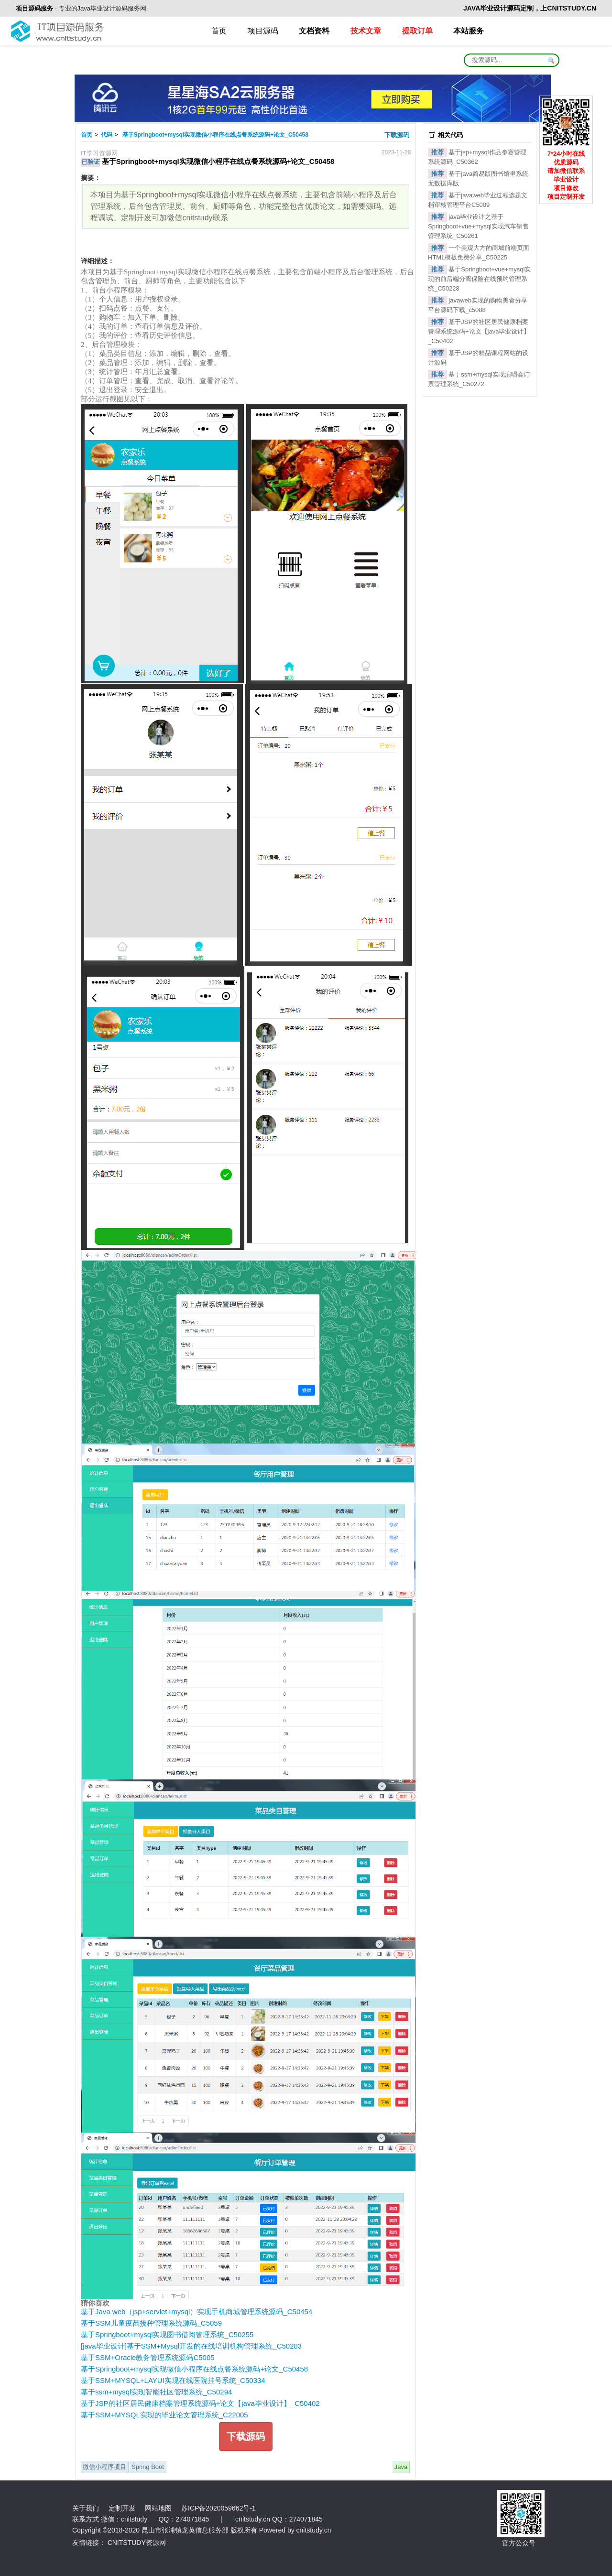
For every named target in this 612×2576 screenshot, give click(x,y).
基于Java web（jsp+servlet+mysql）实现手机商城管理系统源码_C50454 (196, 2311)
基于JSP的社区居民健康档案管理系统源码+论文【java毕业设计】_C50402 (200, 2403)
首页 (219, 31)
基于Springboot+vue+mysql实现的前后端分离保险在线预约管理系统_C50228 (479, 279)
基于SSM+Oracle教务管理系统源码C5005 (148, 2357)
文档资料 (314, 31)
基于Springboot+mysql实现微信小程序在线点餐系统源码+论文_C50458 (215, 134)
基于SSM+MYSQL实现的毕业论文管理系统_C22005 (164, 2415)
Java (400, 2466)
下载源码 (397, 135)
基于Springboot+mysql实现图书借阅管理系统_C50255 (167, 2334)
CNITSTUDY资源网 (137, 2542)
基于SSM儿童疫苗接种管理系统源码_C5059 (151, 2323)
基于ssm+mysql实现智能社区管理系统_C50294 (156, 2392)
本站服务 (468, 31)
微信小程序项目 (104, 2466)
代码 (106, 134)
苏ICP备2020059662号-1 (218, 2508)
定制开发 (122, 2508)
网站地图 (158, 2508)
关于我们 (85, 2508)
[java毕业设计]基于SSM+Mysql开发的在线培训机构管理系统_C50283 (191, 2346)
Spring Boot (147, 2466)
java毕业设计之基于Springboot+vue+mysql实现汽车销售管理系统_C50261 (478, 226)
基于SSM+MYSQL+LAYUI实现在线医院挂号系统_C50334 (173, 2380)
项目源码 (263, 31)
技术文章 (365, 31)
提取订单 (417, 31)
